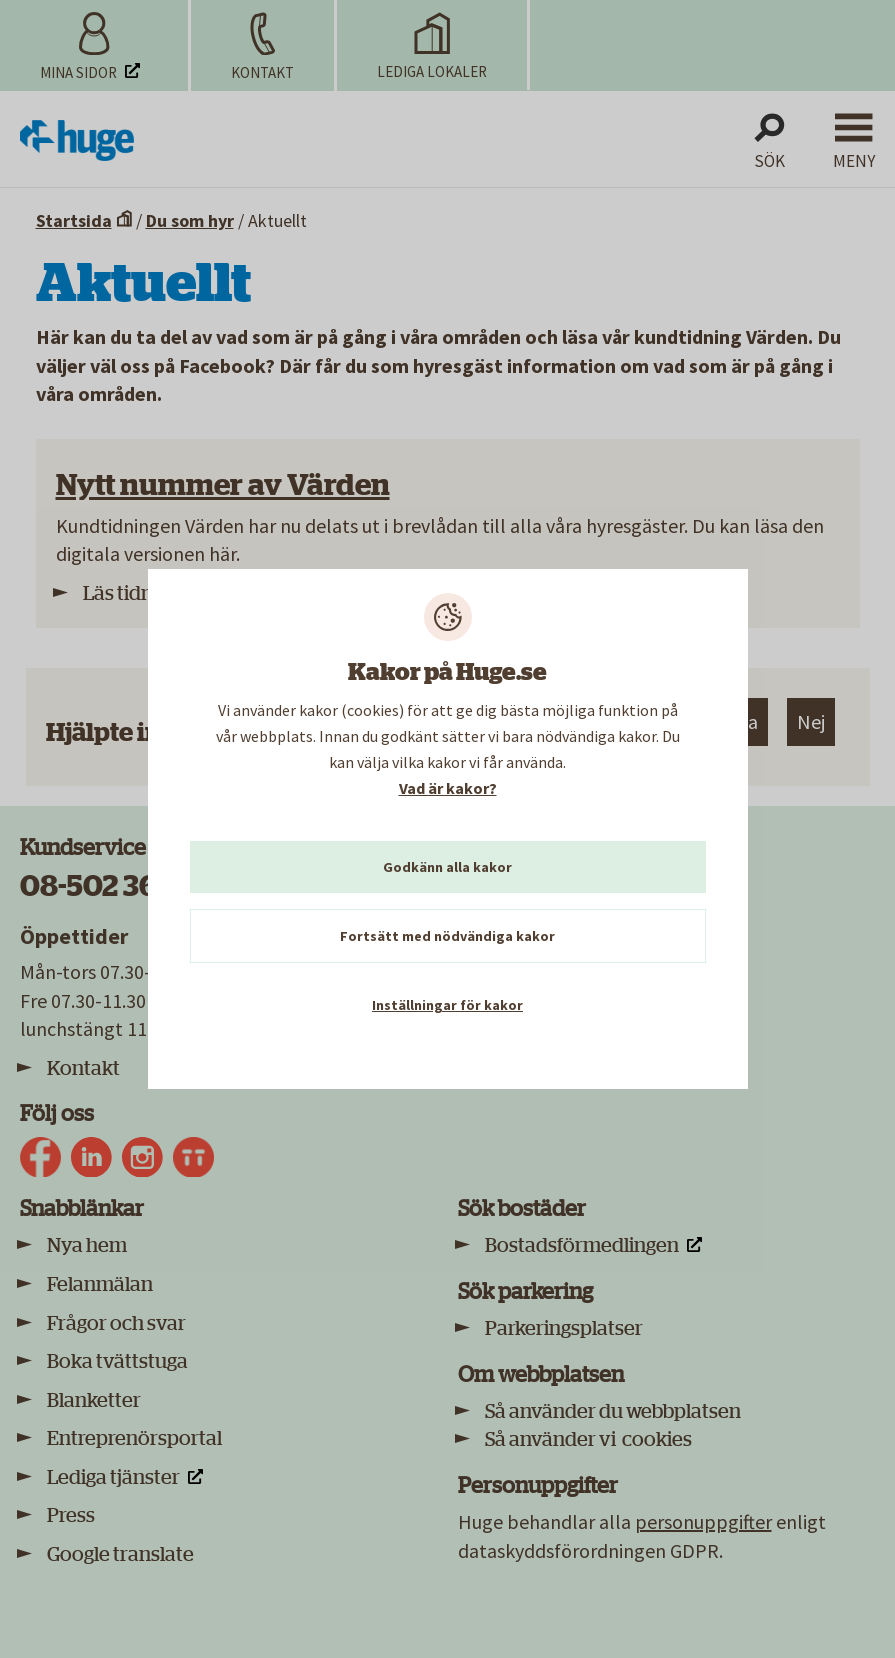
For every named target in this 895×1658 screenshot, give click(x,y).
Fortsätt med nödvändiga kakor (447, 936)
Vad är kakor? (448, 788)
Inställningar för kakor (447, 1005)
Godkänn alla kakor (447, 867)
